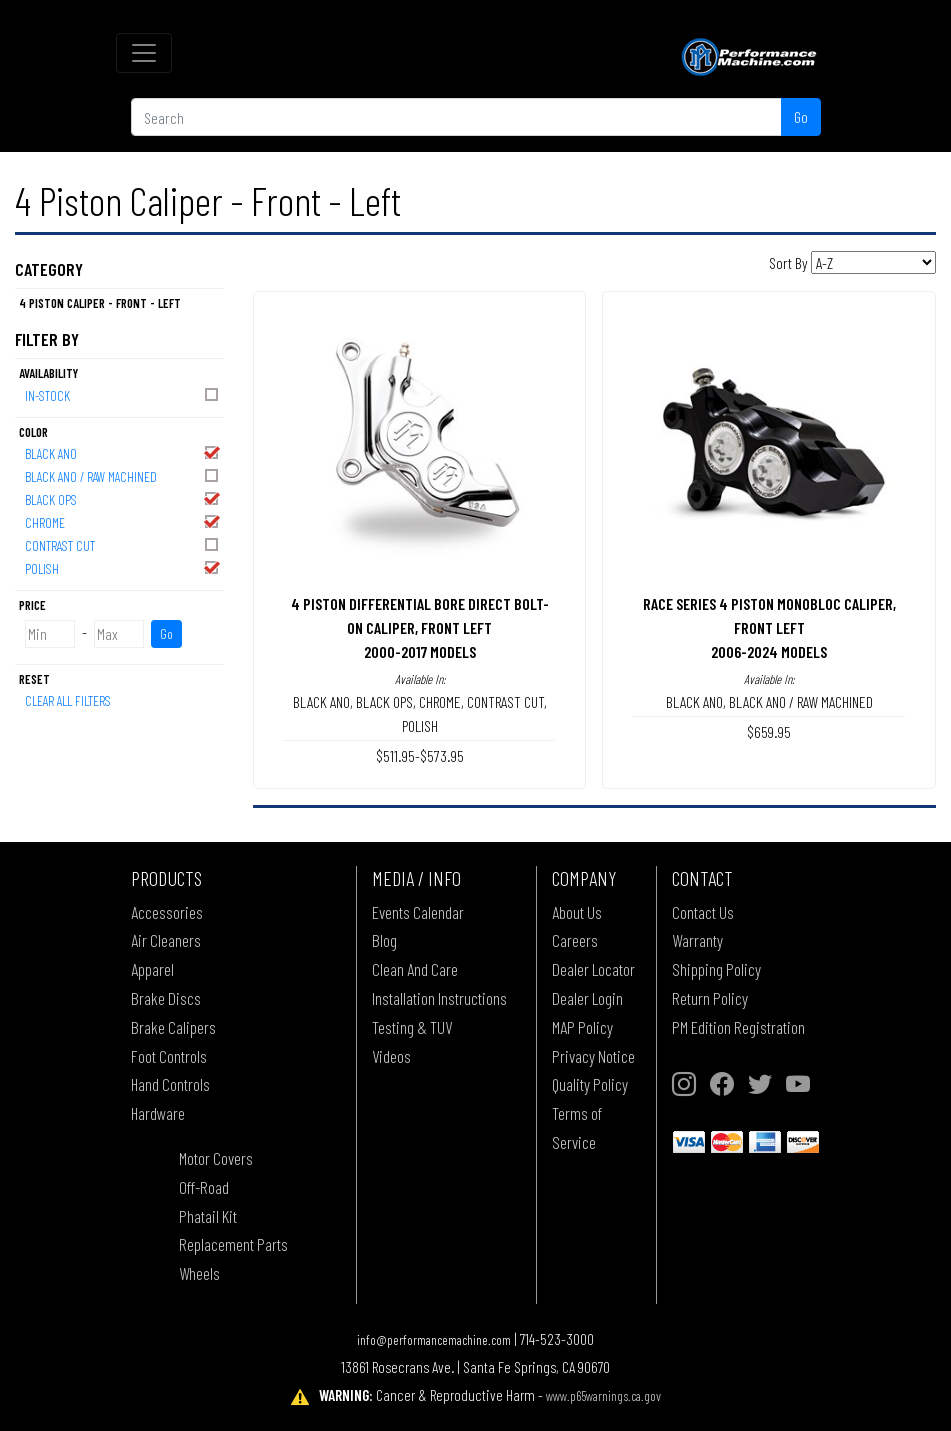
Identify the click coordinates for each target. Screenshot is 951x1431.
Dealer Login (587, 998)
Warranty (697, 940)
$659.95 (769, 731)
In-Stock (123, 394)
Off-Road (204, 1187)
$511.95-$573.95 (420, 755)
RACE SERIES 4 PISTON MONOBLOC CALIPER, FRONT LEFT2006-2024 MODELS (769, 627)
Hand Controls (170, 1084)
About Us (577, 912)
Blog (384, 940)
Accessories (167, 912)
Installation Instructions (439, 998)
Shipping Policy (716, 969)
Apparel (152, 969)
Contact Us (703, 912)
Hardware (158, 1113)
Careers (575, 940)
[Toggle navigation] (144, 53)
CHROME (123, 521)
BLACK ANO (123, 452)
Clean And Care (415, 969)
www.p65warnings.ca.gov (603, 1395)
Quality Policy (590, 1084)
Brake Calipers (173, 1027)
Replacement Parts (233, 1244)
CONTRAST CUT (123, 544)
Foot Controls (169, 1056)
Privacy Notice (593, 1056)
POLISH (123, 567)
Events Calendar (418, 912)
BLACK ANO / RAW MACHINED (123, 475)
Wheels (199, 1273)
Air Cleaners (166, 940)
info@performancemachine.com (434, 1339)
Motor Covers (216, 1158)
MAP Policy (582, 1027)
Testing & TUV (412, 1027)
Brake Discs (166, 998)
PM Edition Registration (738, 1027)
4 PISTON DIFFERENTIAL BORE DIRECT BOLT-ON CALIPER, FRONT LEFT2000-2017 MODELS (420, 627)
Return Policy (710, 998)
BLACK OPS (123, 498)
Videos (391, 1056)
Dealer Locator (593, 969)
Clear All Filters (68, 700)
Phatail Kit (208, 1216)
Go (801, 116)
